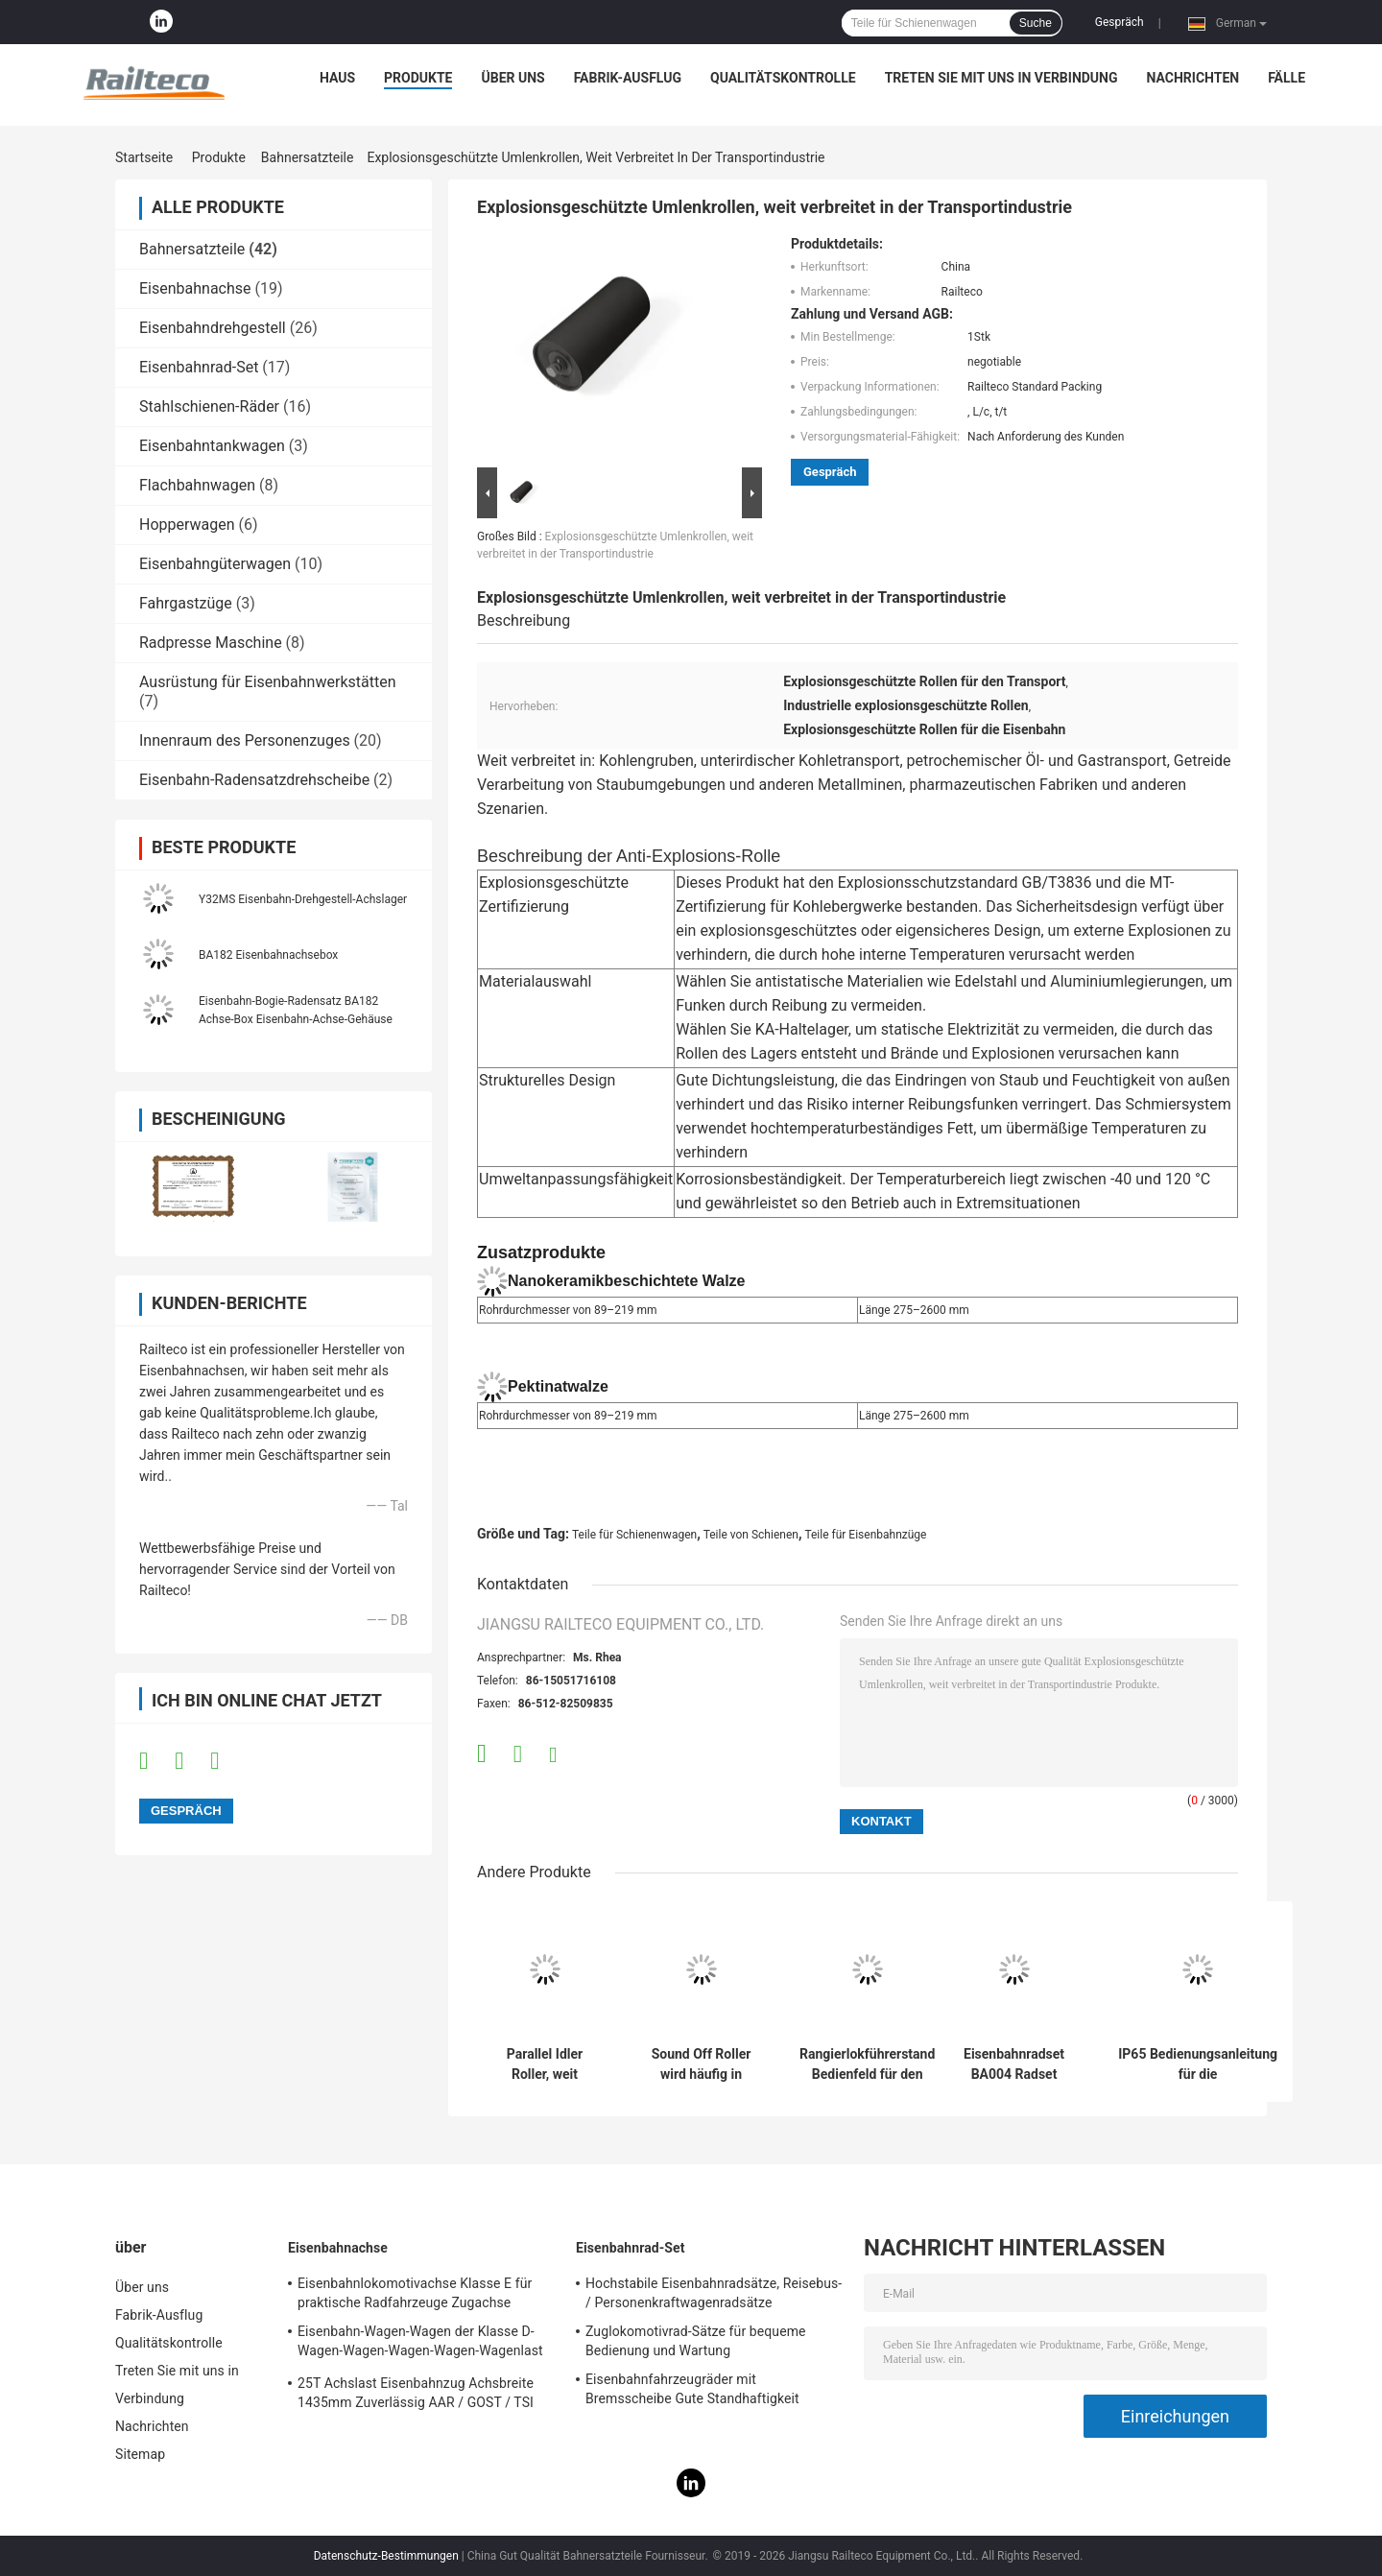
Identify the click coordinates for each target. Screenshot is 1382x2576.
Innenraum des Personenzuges (244, 740)
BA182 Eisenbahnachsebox (268, 955)
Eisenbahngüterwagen (215, 564)
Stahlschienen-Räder (209, 406)
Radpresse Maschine (210, 642)
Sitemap (140, 2454)
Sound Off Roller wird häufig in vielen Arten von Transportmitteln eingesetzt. (700, 2064)
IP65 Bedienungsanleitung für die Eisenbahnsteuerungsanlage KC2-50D (1197, 2064)
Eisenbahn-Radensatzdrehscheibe (254, 780)
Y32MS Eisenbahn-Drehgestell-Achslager (303, 899)
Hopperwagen (187, 524)
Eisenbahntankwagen (212, 446)
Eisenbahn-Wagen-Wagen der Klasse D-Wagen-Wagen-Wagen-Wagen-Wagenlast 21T (420, 2344)
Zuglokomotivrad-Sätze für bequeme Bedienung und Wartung (695, 2341)
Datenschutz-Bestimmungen (386, 2556)
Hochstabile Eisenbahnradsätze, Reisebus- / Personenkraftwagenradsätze (713, 2293)
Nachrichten (1193, 77)
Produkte (418, 77)
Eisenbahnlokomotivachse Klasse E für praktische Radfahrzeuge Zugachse (415, 2293)
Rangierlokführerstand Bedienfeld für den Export (867, 2064)
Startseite (144, 157)
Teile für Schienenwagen (634, 1534)
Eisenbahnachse (195, 288)
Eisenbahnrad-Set (198, 367)
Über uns (512, 77)
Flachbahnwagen (197, 485)
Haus (337, 77)
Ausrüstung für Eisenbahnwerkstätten (267, 682)
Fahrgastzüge (185, 603)
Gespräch (1119, 22)
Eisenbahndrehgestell (212, 328)
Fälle (1286, 77)
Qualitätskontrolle (783, 77)
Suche (1035, 23)
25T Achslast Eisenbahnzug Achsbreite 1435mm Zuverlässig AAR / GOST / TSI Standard (416, 2395)
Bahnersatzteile (307, 157)
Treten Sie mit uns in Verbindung (1001, 77)
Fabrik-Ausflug (627, 77)
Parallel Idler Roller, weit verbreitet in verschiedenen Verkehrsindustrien (544, 2064)
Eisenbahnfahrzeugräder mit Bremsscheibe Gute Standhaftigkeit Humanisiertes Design (692, 2392)
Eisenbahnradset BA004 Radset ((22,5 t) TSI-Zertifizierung (1014, 2064)
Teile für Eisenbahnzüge (865, 1534)
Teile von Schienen (750, 1534)
